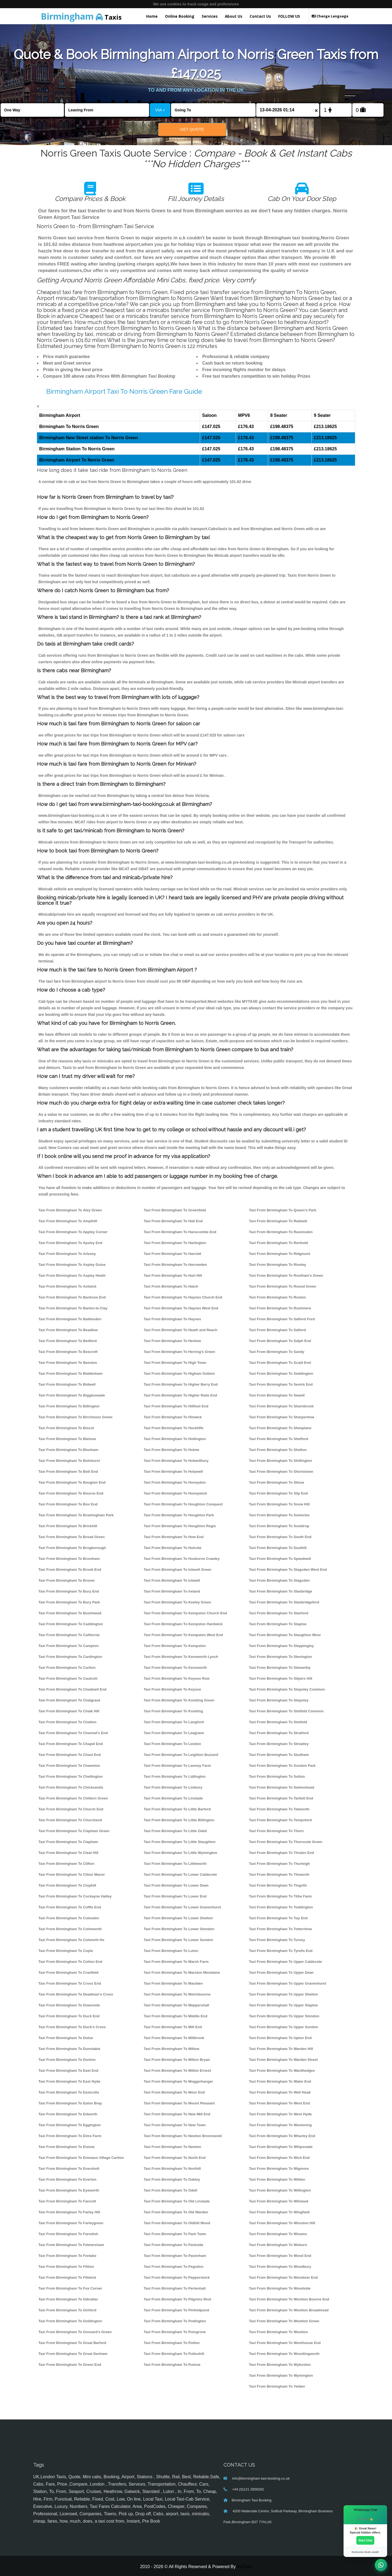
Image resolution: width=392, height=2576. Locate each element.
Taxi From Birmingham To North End (175, 2158)
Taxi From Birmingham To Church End (70, 1809)
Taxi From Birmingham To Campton (68, 1646)
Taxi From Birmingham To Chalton (67, 1722)
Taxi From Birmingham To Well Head (280, 2092)
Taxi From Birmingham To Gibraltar (68, 2299)
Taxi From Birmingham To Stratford (278, 1733)
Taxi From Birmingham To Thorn (276, 1831)
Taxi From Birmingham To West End (279, 2103)
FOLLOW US (289, 16)
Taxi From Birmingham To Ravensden (281, 1232)
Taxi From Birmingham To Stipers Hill (280, 1678)
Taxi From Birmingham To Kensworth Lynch (181, 1657)
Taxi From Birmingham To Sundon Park (282, 1766)
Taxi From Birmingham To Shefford (278, 1439)
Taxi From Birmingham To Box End (67, 1504)
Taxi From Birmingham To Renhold (278, 1243)
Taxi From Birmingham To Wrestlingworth (284, 2354)
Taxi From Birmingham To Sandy (276, 1352)
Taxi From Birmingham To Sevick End (281, 1384)
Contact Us (260, 16)
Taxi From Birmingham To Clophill (67, 1885)
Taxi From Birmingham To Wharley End (282, 2136)
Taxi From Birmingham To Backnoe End (72, 1297)
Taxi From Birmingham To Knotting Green (179, 1700)
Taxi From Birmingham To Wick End (279, 2158)
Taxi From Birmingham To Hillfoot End (176, 1406)
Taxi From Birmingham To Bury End (68, 1591)
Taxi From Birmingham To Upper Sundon (283, 2027)
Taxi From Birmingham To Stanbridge (280, 1591)
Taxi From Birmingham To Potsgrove (175, 2332)
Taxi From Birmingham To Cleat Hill (68, 1853)
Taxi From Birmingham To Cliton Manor (71, 1874)
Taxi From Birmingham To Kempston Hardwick (183, 1624)
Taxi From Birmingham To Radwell (278, 1221)
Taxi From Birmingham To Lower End (175, 1896)
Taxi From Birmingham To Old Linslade (177, 2201)
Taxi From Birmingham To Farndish (68, 2234)
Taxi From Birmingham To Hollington (175, 1439)
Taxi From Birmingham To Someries (279, 1515)
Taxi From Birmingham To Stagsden (279, 1580)
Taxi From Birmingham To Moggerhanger (178, 2081)
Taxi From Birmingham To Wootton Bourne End (289, 2299)
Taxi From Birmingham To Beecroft (67, 1352)
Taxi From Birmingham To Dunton (67, 2060)
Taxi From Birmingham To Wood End (280, 2256)
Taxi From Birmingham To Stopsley (278, 1700)
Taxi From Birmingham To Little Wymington (180, 1853)
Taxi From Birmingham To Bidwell (67, 1384)
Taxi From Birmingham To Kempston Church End (185, 1613)
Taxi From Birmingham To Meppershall (176, 2005)
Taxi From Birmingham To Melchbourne (177, 1994)
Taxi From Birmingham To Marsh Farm (176, 1962)
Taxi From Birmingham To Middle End (175, 2016)
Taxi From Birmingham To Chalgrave (69, 1700)
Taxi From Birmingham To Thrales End (281, 1853)
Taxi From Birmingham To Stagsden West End (288, 1569)
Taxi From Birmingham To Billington (69, 1406)
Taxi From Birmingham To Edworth (67, 2114)
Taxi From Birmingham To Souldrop (279, 1526)
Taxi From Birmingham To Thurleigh (279, 1864)
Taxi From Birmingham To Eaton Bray (70, 2103)
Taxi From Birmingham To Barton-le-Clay (73, 1308)
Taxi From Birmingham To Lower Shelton (178, 1918)
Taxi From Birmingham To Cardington (70, 1657)
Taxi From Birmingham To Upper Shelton (283, 1994)
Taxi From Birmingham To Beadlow (68, 1330)
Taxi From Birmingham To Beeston (67, 1363)
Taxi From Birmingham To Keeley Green (177, 1602)
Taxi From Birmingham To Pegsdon (173, 2267)
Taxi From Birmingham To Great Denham (73, 2354)
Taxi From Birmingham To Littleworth (175, 1864)
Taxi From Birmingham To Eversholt (68, 2168)
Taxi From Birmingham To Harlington (175, 1243)
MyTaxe (244, 2566)
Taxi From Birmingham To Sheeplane (280, 1428)
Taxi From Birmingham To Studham (279, 1755)
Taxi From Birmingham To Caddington (70, 1624)
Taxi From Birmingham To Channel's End (73, 1733)
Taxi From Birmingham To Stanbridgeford (284, 1602)
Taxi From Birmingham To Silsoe (276, 1482)
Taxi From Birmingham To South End (280, 1537)
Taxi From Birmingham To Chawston (69, 1766)
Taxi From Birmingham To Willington (280, 2190)
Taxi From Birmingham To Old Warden (176, 2212)
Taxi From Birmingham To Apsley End (70, 1243)
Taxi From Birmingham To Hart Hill (173, 1275)
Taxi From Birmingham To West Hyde (280, 2114)
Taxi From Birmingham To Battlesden (69, 1319)
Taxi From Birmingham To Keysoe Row (177, 1678)
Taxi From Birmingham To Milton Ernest (177, 2070)
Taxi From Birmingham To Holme (171, 1450)
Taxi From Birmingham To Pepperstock (177, 2277)
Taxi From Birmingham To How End (174, 1537)
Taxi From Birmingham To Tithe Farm (280, 1896)
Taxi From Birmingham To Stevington (280, 1657)
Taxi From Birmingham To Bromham (69, 1559)
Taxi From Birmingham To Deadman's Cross (75, 1994)
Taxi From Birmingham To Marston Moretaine (182, 1972)
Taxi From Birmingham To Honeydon (175, 1482)
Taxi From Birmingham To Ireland (172, 1591)
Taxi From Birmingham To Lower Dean (176, 1885)
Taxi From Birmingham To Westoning (280, 2125)
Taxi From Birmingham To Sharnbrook (281, 1406)
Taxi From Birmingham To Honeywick (175, 1493)
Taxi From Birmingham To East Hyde (69, 2081)
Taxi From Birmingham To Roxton (277, 1297)
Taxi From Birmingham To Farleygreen (70, 2223)
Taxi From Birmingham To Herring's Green (179, 1352)
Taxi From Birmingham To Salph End (280, 1341)
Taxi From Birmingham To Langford (174, 1722)
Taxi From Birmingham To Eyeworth (68, 2190)
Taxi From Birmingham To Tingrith (278, 1885)
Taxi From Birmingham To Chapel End (70, 1744)
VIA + (160, 110)
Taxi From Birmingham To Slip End (278, 1493)
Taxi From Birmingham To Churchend (70, 1820)
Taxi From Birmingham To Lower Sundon (178, 1940)
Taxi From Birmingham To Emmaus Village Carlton (81, 2158)
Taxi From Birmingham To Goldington (70, 2321)
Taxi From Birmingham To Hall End (173, 1221)
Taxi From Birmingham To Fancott (67, 2201)
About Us (233, 16)
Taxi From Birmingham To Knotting (173, 1711)
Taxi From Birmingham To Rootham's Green (286, 1275)
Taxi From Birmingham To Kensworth (175, 1668)
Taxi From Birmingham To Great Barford (72, 2343)
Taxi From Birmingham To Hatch (171, 1286)
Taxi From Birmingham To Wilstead (278, 2201)
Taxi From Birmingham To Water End (280, 2081)
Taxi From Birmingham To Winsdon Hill (282, 2223)
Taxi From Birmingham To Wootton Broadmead (289, 2310)
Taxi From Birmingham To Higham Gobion (179, 1373)
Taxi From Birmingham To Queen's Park (282, 1210)
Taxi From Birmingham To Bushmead (69, 1613)
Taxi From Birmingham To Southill (278, 1548)
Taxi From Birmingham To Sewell (277, 1395)
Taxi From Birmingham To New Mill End (177, 2114)
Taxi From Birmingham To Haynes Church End (183, 1297)
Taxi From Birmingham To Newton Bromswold (183, 2136)
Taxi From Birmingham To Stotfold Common (286, 1711)
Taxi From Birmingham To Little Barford (177, 1809)
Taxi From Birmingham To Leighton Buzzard (181, 1755)
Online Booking (179, 16)
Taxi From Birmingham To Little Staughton (180, 1842)
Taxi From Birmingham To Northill (172, 2168)
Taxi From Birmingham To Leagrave (174, 1733)
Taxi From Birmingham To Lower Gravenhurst (182, 1907)
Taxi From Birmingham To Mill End (173, 2027)
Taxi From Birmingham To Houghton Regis (180, 1526)
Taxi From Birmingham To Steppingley (281, 1646)
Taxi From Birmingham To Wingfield (279, 2212)
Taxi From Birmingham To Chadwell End (72, 1689)
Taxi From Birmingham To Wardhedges (282, 2070)
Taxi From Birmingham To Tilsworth (279, 1874)
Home (152, 16)
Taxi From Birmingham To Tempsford (280, 1820)
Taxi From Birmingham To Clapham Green (73, 1831)
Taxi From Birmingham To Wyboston (280, 2365)
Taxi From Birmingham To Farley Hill (69, 2212)
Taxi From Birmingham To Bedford (67, 1341)
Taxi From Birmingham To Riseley (277, 1265)
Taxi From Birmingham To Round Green (282, 1286)
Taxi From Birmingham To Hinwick (173, 1417)
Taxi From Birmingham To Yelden (277, 2386)
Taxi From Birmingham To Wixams (278, 2234)
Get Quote (192, 129)
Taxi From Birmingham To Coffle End (69, 1907)
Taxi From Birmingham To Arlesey (67, 1254)
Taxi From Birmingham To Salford (277, 1330)
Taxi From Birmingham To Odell (170, 2190)
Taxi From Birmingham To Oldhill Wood (177, 2223)
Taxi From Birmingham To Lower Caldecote (180, 1874)
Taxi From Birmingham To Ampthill (67, 1221)
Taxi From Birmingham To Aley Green (70, 1210)
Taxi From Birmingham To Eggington (69, 2125)
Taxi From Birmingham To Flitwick (67, 2277)
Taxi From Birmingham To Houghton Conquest (183, 1504)
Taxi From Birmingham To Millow (171, 2049)
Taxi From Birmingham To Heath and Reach (180, 1330)
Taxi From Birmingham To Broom (66, 1580)
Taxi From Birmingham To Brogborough (72, 1548)
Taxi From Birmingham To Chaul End (69, 1755)
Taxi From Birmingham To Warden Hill (281, 2049)
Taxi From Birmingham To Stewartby (280, 1668)
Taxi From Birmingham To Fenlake (67, 2256)
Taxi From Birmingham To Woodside (280, 2288)
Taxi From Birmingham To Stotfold (278, 1722)
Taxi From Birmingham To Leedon (172, 1744)
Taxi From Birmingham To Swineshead (281, 1787)
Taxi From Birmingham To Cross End (69, 1983)
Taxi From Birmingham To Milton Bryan (177, 2060)
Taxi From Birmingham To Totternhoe (280, 1929)
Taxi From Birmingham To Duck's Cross (72, 2027)
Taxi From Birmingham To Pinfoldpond (176, 2310)
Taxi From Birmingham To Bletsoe (67, 1439)
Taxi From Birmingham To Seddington (281, 1373)
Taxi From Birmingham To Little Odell (175, 1831)
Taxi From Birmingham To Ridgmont (279, 1254)
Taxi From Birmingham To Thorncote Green (285, 1842)
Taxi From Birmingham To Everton (67, 2179)
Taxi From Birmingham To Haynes (172, 1319)
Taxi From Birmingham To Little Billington (179, 1820)
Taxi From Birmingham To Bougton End (71, 1482)
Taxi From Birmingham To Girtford (67, 2310)
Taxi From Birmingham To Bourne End (70, 1493)
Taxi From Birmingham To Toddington (281, 1907)
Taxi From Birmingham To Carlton (67, 1668)
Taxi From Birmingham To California (69, 1635)
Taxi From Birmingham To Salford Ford (282, 1319)
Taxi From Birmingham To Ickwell (172, 1580)
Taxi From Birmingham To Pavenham (175, 2256)
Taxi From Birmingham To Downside (69, 2005)
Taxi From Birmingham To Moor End (174, 2092)
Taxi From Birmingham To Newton (172, 2147)
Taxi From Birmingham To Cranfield (68, 1972)
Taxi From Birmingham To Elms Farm (69, 2136)
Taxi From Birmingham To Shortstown (281, 1471)
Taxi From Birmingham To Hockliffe (174, 1428)
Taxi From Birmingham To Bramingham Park (76, 1515)
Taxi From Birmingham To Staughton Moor (285, 1635)
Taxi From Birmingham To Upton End (280, 2038)
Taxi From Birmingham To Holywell (173, 1471)
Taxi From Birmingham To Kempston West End (183, 1635)
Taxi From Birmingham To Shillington (280, 1461)
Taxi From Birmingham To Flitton (66, 2267)
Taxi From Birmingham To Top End (278, 1918)
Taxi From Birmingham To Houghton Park (179, 1515)
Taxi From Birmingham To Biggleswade (71, 1395)
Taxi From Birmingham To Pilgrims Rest (177, 2299)
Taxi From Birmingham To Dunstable (69, 2049)
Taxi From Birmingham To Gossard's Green (75, 2332)
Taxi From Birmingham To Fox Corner (70, 2288)
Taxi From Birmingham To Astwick (67, 1286)
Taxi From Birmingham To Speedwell (280, 1559)
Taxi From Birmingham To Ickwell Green (178, 1569)
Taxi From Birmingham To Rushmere (280, 1308)
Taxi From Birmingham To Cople (65, 1951)
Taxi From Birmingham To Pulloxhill (174, 2354)
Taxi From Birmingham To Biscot (66, 1428)
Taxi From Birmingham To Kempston (175, 1646)
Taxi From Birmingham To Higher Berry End (181, 1384)
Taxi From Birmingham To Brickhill (67, 1526)
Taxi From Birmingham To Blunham (68, 1450)
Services (210, 16)
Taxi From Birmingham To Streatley (279, 1744)
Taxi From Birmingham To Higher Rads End (180, 1395)
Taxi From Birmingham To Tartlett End (281, 1798)
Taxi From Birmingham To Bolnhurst (69, 1461)
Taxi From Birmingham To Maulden (173, 1983)
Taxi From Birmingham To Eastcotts (68, 2092)
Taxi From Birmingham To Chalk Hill (68, 1711)
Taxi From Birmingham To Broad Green (71, 1537)
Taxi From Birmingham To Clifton (66, 1864)
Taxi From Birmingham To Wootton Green (284, 2321)
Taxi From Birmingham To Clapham (68, 1842)
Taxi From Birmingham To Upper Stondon (284, 2016)
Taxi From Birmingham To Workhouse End (285, 2343)
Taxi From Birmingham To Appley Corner (73, 1232)
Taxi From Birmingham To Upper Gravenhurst (287, 1983)
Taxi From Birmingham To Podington (175, 2321)
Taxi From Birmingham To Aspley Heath (72, 1275)
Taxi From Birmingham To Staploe (277, 1624)
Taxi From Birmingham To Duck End (69, 2016)
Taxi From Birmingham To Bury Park (69, 1602)
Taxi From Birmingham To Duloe (65, 2038)
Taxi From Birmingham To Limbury (173, 1787)
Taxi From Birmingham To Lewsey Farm (177, 1766)
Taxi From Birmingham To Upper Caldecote (285, 1962)
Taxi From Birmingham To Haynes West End (181, 1308)
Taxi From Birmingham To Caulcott (67, 1678)
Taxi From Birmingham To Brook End (69, 1569)
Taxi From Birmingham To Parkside (173, 2245)
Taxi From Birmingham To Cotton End (70, 1962)
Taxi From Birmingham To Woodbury (280, 2267)
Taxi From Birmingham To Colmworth (70, 1929)
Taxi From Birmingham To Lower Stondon (179, 1929)
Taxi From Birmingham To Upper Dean (281, 1972)
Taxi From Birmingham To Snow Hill (279, 1504)
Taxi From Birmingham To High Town (175, 1363)
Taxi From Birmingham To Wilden (277, 2179)
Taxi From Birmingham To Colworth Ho (71, 1940)
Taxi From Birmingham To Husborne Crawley (182, 1559)
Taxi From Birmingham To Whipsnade (281, 2147)
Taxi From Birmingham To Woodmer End (283, 2277)
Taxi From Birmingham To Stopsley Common (287, 1689)
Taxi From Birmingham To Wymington (281, 2375)
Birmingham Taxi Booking (251, 2500)
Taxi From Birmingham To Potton (172, 2343)
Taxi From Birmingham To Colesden (68, 1918)
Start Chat (365, 2540)
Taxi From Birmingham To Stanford (278, 1613)
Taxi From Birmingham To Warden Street (283, 2060)
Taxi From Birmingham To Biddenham (70, 1373)
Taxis (81, 16)
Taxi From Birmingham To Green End (69, 2365)
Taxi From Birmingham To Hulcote (172, 1548)
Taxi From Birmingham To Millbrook (174, 2038)
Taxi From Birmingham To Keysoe (172, 1689)
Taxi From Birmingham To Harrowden (175, 1265)
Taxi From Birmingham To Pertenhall (175, 2288)
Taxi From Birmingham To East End (68, 2070)
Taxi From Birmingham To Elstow (66, 2147)
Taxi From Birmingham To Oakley (172, 2179)
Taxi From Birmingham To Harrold (172, 1254)
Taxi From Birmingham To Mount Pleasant (179, 2103)
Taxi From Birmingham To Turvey (277, 1940)
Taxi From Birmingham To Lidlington (175, 1776)
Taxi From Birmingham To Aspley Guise (72, 1265)
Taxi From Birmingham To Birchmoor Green (75, 1417)
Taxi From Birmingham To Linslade (173, 1798)
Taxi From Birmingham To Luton (171, 1951)
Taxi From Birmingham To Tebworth (279, 1809)
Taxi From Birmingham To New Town (175, 2125)
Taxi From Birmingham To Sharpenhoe (281, 1417)
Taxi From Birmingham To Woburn (278, 2245)
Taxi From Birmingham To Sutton (277, 1776)
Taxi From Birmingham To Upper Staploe (283, 2005)
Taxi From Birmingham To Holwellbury (176, 1461)
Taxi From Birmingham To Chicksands (70, 1787)
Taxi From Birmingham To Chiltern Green (73, 1798)
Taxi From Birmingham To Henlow (172, 1341)
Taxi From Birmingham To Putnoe (172, 2365)
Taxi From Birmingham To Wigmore (279, 2168)
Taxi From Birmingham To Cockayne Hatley (75, 1896)
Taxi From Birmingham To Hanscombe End (180, 1232)
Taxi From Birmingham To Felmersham (71, 2245)
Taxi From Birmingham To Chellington (70, 1776)
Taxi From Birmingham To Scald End (280, 1363)
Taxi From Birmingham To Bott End (68, 1471)
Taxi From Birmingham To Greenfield (175, 1210)
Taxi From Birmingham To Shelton (278, 1450)
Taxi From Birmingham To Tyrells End (281, 1951)
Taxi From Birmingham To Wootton (278, 2332)
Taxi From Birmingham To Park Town (175, 2234)
